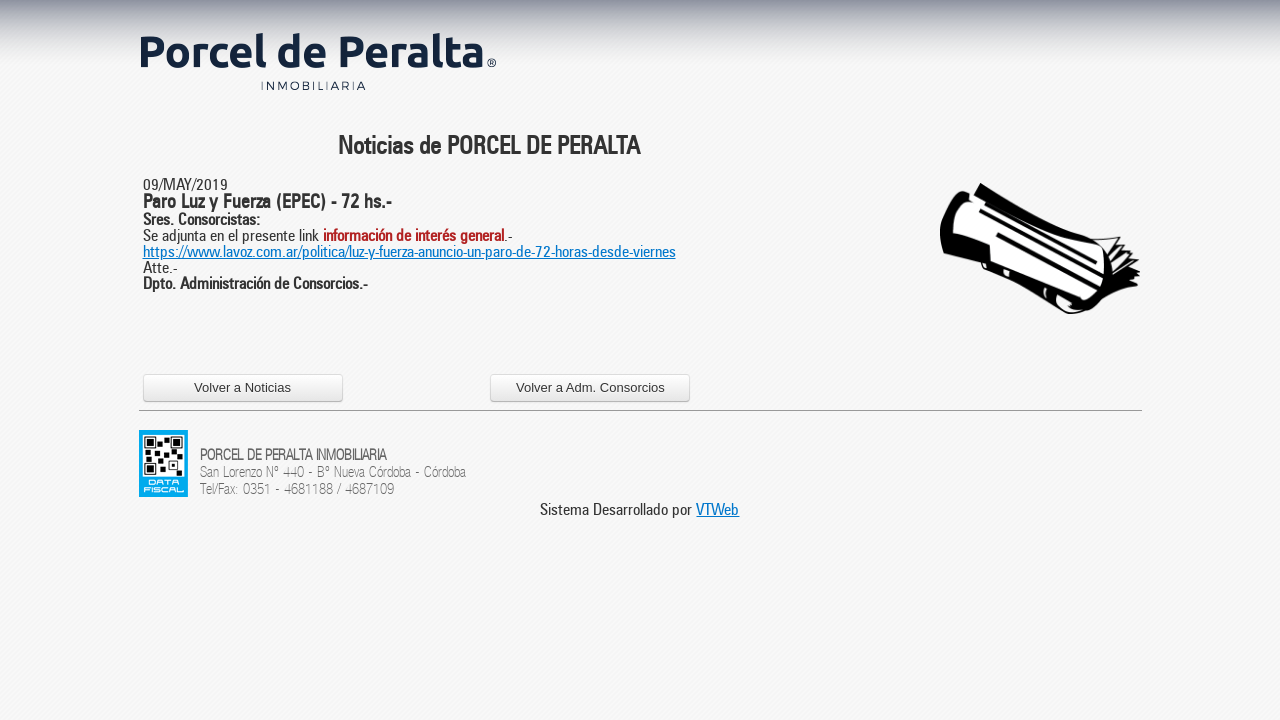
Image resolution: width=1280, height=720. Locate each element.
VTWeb (717, 510)
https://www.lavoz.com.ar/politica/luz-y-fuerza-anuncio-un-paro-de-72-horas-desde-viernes (409, 252)
